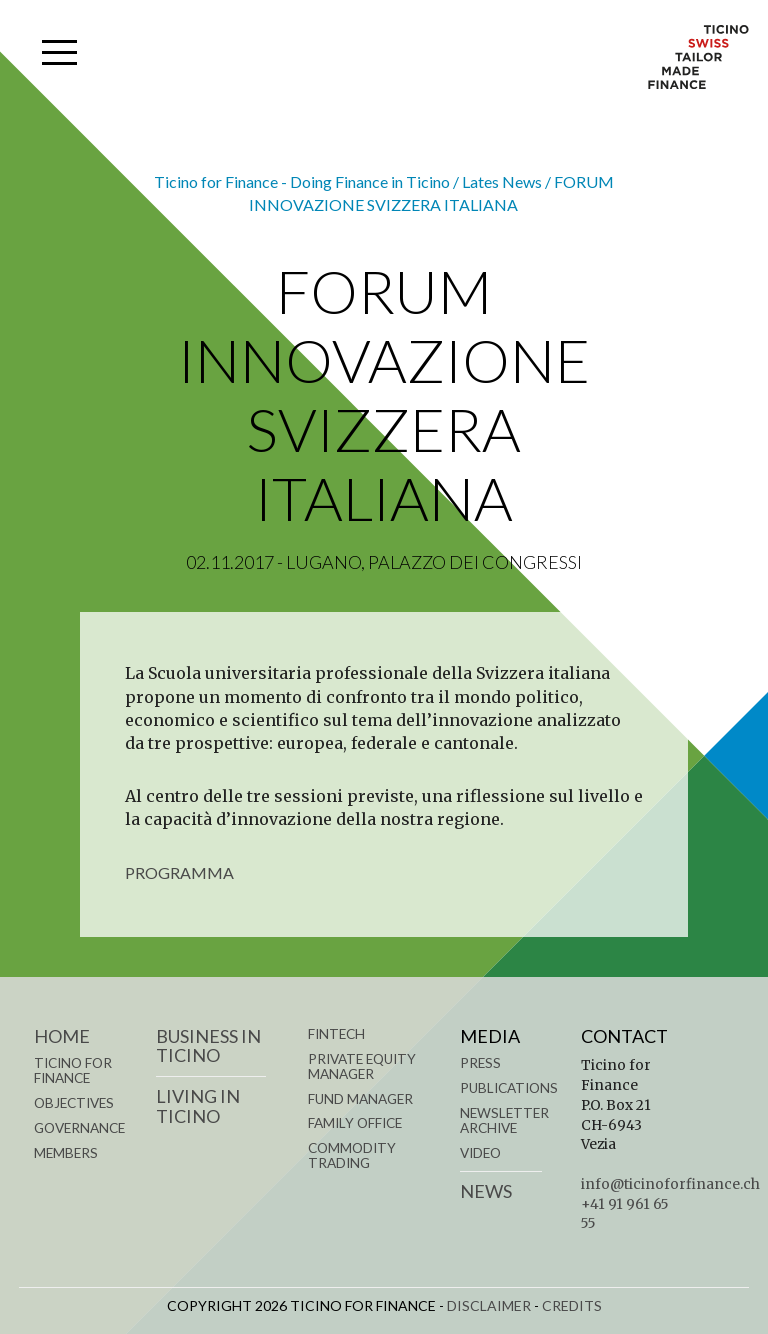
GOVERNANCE (79, 1128)
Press (480, 1063)
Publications (509, 1088)
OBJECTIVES (74, 1103)
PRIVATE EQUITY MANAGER (362, 1066)
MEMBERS (66, 1153)
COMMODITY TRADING (352, 1155)
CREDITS (572, 1305)
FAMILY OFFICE (355, 1123)
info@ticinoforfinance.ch (670, 1184)
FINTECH (336, 1034)
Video (480, 1153)
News (486, 1191)
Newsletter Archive (504, 1120)
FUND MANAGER (360, 1099)
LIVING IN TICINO (198, 1106)
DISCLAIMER (489, 1305)
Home (62, 1036)
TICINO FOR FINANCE (73, 1070)
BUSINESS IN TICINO (208, 1046)
